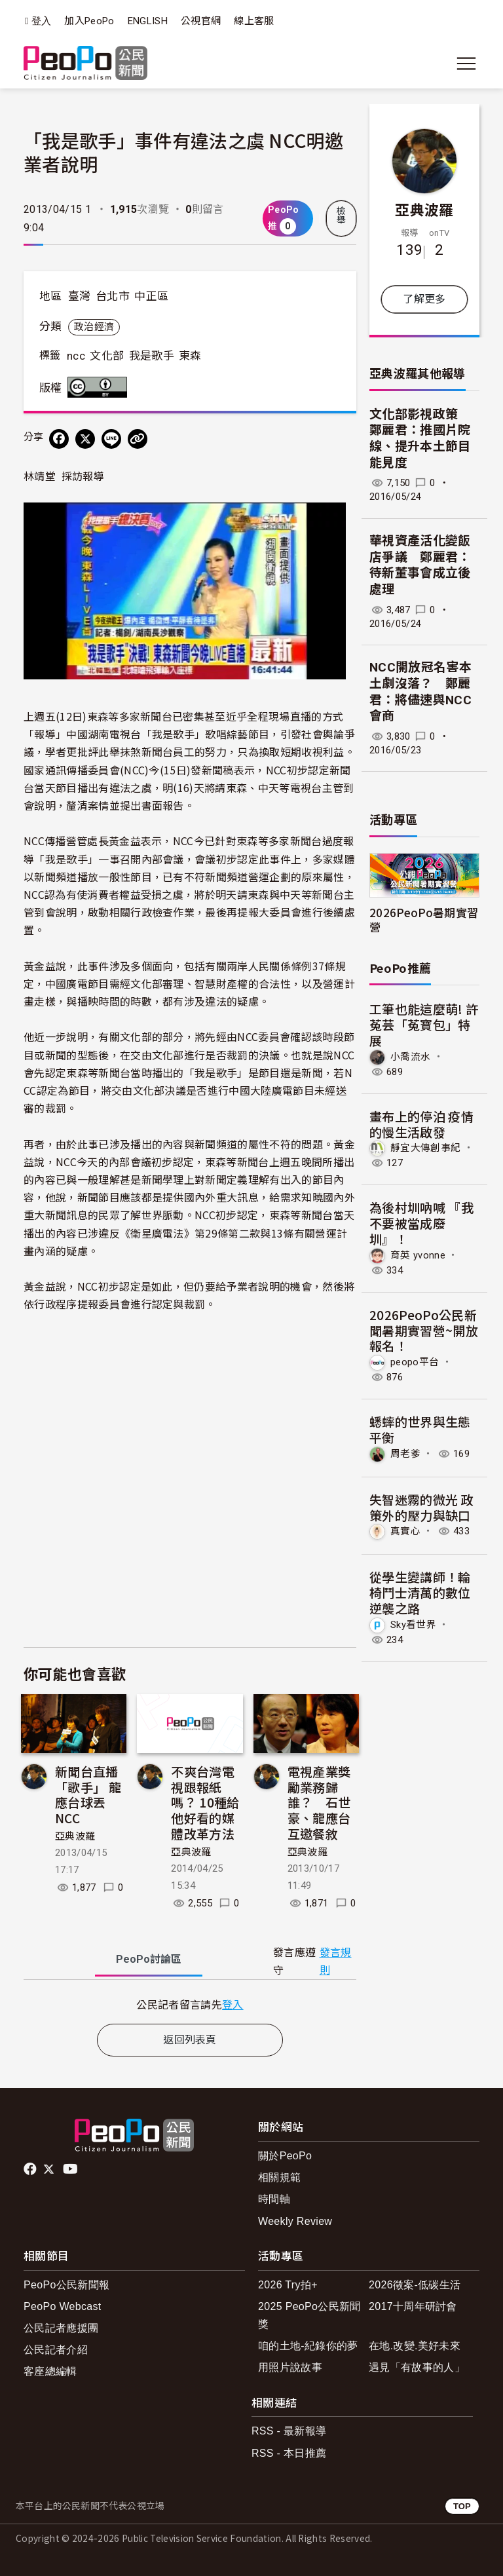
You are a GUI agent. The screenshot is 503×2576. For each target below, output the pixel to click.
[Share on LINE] (111, 439)
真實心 (405, 1531)
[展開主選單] (466, 63)
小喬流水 (410, 1057)
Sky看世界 (413, 1625)
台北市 (113, 296)
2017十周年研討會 (413, 2306)
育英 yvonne (417, 1255)
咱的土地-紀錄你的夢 (308, 2345)
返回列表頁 (190, 2040)
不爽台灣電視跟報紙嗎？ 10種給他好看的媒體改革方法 (205, 1802)
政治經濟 (94, 327)
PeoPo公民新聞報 (66, 2284)
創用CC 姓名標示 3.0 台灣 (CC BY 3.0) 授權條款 (100, 387)
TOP (462, 2506)
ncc (76, 355)
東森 (190, 355)
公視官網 (201, 21)
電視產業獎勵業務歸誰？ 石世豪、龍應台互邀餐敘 (319, 1802)
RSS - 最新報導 (289, 2430)
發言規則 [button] (336, 1961)
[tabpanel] (190, 2004)
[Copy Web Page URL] (137, 439)
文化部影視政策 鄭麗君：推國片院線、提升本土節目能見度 (420, 438)
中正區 (151, 296)
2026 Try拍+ (288, 2284)
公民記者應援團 (61, 2328)
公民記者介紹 (56, 2349)
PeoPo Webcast (63, 2306)
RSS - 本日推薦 (289, 2453)
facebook (31, 2169)
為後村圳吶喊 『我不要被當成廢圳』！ (421, 1222)
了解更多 (424, 299)
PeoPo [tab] (148, 1959)
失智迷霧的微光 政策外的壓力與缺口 (421, 1507)
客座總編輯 (50, 2371)
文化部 (107, 355)
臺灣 (79, 296)
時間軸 (274, 2199)
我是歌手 (151, 355)
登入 (41, 21)
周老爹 (405, 1454)
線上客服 (254, 21)
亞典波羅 (75, 1836)
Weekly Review (295, 2221)
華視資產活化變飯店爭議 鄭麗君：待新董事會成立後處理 (420, 565)
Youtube (71, 2169)
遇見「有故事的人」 (417, 2367)
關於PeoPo (285, 2155)
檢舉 (341, 215)
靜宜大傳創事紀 (425, 1148)
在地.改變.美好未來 (414, 2345)
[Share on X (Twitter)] (85, 439)
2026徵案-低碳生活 (414, 2284)
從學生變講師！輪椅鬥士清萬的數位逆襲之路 (420, 1592)
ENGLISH (148, 21)
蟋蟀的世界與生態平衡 (420, 1429)
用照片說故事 (290, 2367)
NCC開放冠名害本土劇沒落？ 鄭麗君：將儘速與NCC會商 (420, 691)
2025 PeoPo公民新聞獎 (309, 2315)
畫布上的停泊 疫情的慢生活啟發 (421, 1124)
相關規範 (279, 2177)
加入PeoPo (89, 21)
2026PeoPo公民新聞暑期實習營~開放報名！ (423, 1330)
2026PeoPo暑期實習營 (423, 919)
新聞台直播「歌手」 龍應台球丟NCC (88, 1794)
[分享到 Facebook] (59, 439)
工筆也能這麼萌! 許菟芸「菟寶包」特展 (423, 1024)
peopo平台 (414, 1362)
